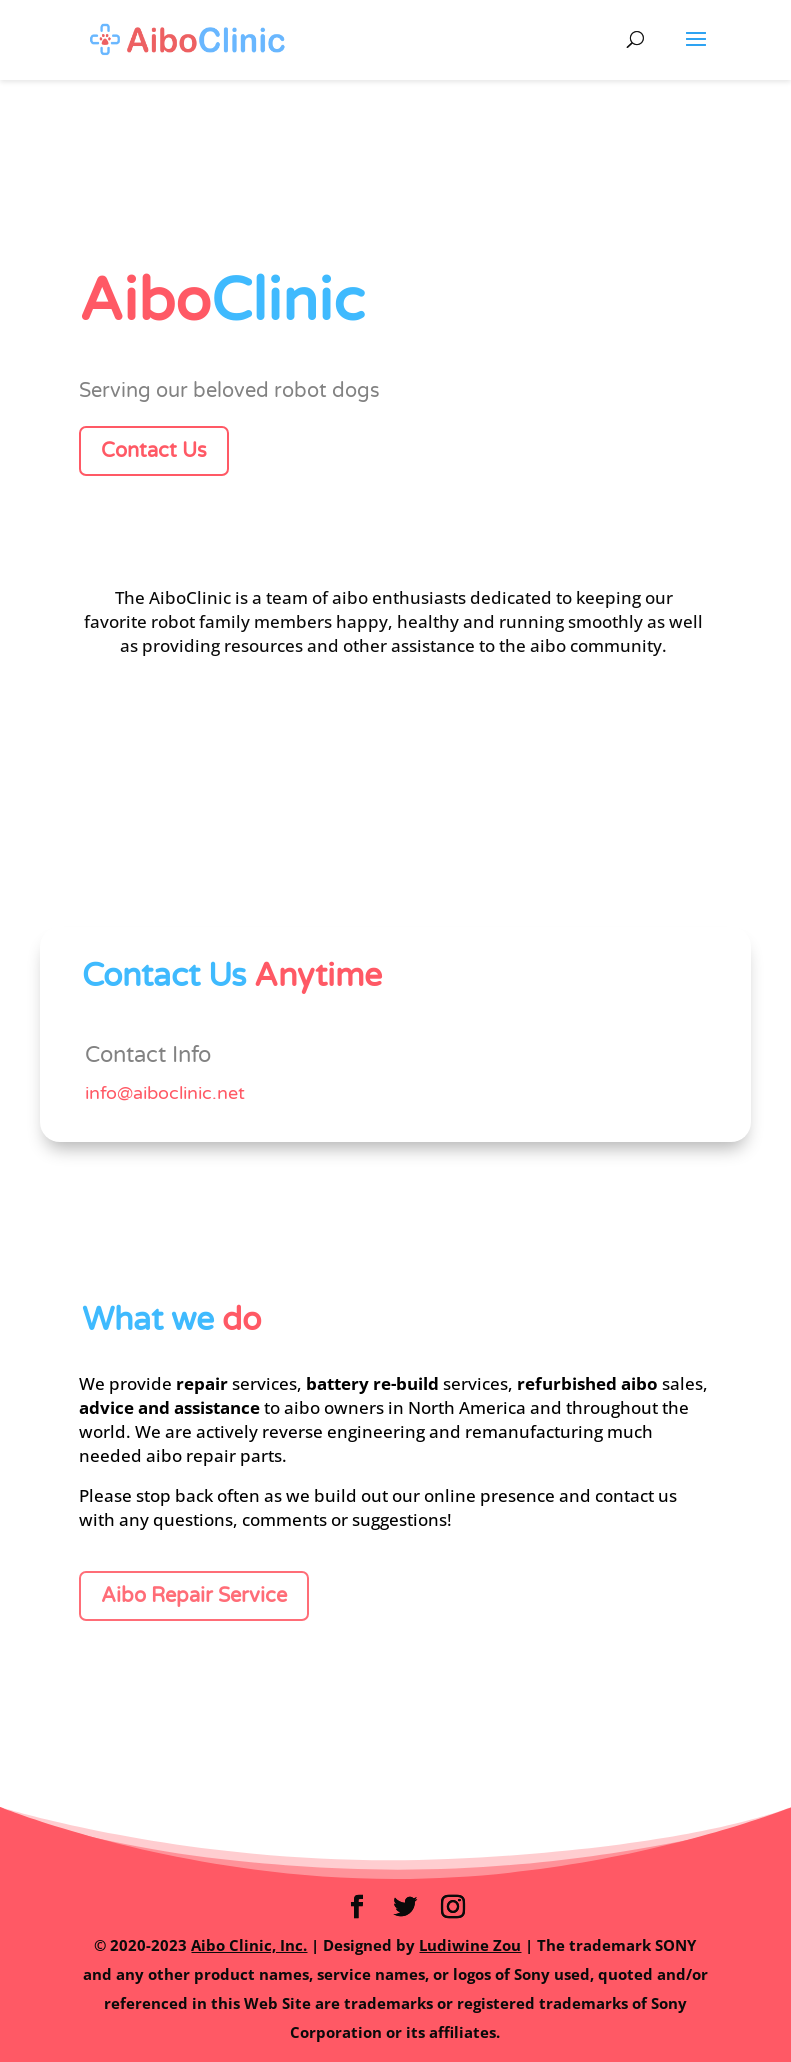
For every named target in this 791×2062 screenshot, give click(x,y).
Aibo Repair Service (194, 1596)
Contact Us (154, 451)
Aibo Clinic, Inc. (249, 1945)
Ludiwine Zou (470, 1945)
